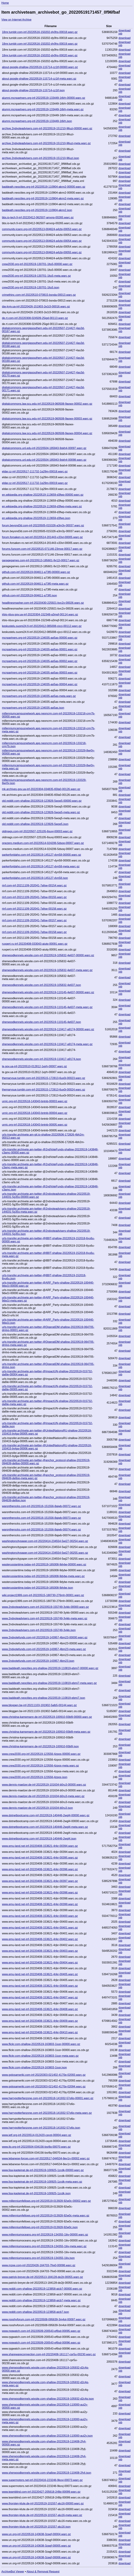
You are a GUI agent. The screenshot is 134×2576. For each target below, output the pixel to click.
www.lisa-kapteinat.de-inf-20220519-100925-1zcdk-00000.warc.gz (43, 2170)
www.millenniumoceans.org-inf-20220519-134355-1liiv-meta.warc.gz (44, 2246)
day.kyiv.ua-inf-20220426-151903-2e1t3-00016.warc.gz (36, 306)
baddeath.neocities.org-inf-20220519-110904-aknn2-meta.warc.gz (43, 198)
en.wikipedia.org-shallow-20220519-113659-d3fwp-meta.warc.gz (42, 506)
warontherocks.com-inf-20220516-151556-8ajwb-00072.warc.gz (41, 1506)
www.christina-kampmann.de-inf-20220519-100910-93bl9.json (40, 1746)
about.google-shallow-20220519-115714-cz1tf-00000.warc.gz (40, 67)
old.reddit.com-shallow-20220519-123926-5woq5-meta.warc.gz (41, 812)
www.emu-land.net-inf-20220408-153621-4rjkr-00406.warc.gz (40, 1985)
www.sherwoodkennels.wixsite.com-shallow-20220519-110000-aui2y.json (47, 2435)
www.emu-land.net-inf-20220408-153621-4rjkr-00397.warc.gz (40, 1881)
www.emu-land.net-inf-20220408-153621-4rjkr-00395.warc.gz (40, 1857)
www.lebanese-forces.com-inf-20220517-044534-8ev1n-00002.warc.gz (46, 2158)
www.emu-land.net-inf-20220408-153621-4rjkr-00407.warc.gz (40, 1997)
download (124, 30)
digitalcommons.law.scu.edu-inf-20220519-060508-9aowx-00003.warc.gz (47, 418)
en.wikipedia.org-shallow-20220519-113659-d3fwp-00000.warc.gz (42, 494)
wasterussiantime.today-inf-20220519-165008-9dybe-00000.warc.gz (44, 1564)
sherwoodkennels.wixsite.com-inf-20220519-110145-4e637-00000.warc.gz (48, 992)
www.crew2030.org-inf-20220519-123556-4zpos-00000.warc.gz (41, 1753)
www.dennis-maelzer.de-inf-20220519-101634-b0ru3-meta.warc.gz (43, 1796)
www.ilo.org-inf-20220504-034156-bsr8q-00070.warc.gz (36, 2146)
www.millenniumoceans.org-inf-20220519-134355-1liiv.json (38, 2257)
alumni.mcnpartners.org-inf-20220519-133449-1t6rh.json (37, 121)
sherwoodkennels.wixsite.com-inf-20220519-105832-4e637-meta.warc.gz (47, 970)
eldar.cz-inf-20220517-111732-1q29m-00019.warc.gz (35, 483)
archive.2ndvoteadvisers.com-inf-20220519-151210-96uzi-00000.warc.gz (47, 128)
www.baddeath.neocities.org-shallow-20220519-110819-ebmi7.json (43, 1697)
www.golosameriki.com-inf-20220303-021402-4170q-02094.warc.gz (43, 2086)
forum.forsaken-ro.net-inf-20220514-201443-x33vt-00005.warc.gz (42, 537)
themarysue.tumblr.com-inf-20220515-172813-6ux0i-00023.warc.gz (43, 1078)
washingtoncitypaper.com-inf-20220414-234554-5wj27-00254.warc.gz (45, 1541)
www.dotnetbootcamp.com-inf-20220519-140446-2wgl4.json (39, 1838)
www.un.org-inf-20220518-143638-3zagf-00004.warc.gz (36, 2534)
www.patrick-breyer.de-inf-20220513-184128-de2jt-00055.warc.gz (42, 2277)
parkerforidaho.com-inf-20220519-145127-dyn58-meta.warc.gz (41, 866)
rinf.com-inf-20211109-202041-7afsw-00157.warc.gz (34, 920)
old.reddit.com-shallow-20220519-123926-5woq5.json (35, 824)
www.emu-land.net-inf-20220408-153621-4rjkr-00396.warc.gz (40, 1869)
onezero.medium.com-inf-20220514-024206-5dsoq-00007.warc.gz (43, 843)
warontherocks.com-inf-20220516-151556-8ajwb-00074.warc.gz (41, 1529)
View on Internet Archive (16, 19)
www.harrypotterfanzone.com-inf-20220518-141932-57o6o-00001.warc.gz (47, 2098)
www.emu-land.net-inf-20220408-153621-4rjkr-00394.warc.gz (40, 1845)
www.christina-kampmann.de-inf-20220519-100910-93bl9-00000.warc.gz (47, 1716)
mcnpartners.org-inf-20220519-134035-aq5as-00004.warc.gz (39, 684)
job (120, 33)
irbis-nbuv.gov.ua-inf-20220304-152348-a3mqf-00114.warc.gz (40, 614)
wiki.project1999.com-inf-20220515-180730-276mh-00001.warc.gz (43, 1595)
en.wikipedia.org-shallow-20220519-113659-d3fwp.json (36, 518)
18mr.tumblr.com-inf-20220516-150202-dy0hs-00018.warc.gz (39, 32)
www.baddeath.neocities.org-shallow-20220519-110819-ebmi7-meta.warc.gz (49, 1683)
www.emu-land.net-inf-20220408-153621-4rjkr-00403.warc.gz (40, 1950)
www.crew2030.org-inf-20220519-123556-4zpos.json (34, 1777)
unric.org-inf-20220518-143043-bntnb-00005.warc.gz (34, 1124)
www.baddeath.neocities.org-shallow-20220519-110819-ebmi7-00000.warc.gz (50, 1668)
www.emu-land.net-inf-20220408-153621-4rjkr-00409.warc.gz (40, 2020)
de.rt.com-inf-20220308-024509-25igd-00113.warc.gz (35, 318)
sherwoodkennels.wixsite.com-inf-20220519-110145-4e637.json (41, 1022)
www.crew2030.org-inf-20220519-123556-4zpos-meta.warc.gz (40, 1765)
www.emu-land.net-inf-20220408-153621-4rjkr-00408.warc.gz (40, 2009)
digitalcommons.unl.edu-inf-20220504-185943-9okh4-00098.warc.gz (44, 459)
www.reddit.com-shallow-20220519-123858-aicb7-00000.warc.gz (42, 2288)
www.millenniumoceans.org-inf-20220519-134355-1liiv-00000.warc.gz (45, 2234)
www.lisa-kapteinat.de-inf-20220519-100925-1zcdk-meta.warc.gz (42, 2181)
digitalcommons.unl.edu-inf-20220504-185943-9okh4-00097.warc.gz (44, 448)
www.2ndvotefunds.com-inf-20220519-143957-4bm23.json (38, 1660)
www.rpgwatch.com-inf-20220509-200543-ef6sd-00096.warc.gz (41, 2342)
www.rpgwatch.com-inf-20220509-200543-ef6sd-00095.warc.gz (41, 2330)
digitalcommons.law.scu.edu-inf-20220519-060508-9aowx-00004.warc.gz (47, 433)
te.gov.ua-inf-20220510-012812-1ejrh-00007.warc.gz (34, 1066)
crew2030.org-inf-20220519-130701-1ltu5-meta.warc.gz (36, 275)
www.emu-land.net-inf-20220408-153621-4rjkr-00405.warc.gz (40, 1974)
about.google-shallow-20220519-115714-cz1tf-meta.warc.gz (39, 78)
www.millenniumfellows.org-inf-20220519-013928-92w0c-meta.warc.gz (45, 2215)
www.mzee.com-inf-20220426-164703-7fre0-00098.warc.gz (38, 2265)
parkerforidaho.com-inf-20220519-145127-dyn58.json (35, 877)
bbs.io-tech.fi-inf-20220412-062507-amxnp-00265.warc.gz (38, 217)
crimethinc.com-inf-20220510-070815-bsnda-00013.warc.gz (39, 294)
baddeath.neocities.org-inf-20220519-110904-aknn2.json (37, 210)
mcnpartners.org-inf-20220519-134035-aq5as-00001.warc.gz (39, 649)
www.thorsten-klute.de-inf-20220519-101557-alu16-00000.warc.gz (43, 2503)
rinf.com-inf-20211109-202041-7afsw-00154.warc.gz (34, 885)
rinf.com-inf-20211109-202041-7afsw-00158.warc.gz (34, 932)
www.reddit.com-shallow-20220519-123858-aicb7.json (35, 2311)
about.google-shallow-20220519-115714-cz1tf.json (33, 90)
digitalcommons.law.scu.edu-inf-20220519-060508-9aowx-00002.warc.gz (47, 403)
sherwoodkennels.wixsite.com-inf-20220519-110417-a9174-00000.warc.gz (48, 1029)
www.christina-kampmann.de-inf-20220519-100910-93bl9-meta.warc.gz (46, 1731)
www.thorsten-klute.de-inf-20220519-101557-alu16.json (36, 2526)
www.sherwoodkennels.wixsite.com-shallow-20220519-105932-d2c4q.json (48, 2398)
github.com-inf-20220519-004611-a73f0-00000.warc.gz (36, 572)
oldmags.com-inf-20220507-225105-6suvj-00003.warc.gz (37, 831)
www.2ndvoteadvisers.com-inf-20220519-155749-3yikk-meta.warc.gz (44, 1618)
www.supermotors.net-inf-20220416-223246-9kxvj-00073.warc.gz (42, 2480)
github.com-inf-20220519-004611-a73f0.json (29, 595)
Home (5, 2)
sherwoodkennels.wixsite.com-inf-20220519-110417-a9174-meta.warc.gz (47, 1044)
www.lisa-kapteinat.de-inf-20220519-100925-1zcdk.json (36, 2193)
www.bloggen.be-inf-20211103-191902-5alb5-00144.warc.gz (39, 1705)
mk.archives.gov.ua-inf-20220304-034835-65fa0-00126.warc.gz (41, 789)
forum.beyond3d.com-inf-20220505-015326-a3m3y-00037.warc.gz (43, 525)
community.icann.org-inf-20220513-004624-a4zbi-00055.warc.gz (42, 252)
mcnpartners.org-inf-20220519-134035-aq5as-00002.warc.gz (39, 661)
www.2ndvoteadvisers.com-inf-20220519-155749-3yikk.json (39, 1630)
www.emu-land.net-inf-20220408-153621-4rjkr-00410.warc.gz (40, 2032)
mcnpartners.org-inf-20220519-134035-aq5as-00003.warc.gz (39, 672)
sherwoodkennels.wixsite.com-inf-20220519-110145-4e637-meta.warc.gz (47, 1007)
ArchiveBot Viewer (12, 2571)
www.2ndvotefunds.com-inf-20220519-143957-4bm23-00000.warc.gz (44, 1637)
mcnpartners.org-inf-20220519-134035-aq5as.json (33, 707)
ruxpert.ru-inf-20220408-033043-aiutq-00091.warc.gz (34, 943)
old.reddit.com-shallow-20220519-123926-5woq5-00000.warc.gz (41, 800)
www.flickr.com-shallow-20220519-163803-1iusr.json (34, 2067)
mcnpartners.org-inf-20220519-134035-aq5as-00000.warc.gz (39, 637)
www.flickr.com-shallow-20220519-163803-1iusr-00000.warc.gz (41, 2044)
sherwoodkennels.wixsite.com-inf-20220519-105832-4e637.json (41, 985)
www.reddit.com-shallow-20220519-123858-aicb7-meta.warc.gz (41, 2300)
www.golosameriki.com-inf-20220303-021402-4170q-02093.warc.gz (43, 2074)
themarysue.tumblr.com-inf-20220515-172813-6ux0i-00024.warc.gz (43, 1089)
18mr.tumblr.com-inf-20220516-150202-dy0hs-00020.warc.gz (39, 55)
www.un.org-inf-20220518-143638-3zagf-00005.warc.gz (36, 2545)
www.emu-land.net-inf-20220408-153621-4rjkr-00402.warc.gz (40, 1939)
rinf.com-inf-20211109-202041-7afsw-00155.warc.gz (34, 897)
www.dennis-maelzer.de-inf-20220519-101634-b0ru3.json (37, 1807)
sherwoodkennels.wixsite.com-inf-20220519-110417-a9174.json (41, 1059)
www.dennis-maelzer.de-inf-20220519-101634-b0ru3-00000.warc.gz (44, 1784)
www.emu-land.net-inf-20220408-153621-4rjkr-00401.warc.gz (40, 1927)
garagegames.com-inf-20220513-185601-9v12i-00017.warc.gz (40, 560)
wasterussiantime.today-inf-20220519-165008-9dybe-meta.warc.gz (43, 1576)
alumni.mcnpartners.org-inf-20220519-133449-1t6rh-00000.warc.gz (43, 97)
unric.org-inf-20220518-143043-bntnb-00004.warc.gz (34, 1112)
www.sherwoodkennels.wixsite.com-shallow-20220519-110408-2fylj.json (46, 2472)
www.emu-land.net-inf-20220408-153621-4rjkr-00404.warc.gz (40, 1962)
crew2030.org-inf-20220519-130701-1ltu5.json (30, 287)
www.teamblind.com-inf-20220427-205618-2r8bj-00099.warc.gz (41, 2491)
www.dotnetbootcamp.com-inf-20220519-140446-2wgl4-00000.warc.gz (46, 1815)
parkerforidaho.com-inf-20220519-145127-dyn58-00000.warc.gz (41, 854)
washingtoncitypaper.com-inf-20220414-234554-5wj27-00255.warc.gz (45, 1552)
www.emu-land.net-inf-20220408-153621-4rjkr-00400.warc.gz (40, 1915)
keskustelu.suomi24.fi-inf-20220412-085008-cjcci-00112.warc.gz (41, 626)
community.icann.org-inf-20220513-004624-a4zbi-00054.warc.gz (42, 240)
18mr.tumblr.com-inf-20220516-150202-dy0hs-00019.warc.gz (39, 43)
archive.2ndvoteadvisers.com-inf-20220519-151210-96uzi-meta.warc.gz (46, 143)
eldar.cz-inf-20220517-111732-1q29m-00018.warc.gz (35, 471)
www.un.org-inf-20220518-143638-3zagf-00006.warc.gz (36, 2557)
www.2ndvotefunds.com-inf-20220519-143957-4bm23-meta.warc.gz (44, 1649)
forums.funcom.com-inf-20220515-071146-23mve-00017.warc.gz (42, 548)
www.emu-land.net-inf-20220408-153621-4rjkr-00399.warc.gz (40, 1904)
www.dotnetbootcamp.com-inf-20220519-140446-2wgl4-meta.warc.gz (45, 1826)
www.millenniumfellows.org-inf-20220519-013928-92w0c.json (40, 2227)
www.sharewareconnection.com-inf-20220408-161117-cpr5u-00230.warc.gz (49, 2354)
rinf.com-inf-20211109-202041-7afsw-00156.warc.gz (34, 908)
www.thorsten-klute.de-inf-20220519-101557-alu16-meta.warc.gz (42, 2515)
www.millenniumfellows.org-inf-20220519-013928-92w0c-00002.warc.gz (46, 2200)
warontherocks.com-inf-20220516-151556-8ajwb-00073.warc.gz (41, 1517)
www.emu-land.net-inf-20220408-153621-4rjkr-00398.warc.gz (40, 1892)
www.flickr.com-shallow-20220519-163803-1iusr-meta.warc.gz (40, 2055)
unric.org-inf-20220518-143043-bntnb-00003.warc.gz (34, 1101)
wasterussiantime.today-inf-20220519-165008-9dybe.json (37, 1587)
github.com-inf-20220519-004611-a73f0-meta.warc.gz (35, 583)
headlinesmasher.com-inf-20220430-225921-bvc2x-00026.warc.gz (43, 602)
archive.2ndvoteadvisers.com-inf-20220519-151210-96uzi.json (40, 158)
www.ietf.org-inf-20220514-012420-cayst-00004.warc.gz (36, 2135)
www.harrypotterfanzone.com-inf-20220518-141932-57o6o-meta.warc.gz (47, 2112)
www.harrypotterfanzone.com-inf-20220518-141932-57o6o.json (41, 2127)
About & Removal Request (43, 2571)
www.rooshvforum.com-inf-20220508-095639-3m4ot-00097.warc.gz (43, 2319)
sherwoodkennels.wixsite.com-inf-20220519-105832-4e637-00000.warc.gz (48, 955)
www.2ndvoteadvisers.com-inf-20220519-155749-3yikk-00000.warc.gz (45, 1606)
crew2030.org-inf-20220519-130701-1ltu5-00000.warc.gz (37, 264)
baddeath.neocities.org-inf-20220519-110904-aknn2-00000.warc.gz (43, 186)
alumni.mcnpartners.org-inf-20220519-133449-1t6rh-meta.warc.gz (43, 109)
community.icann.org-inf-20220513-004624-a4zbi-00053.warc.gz (42, 229)
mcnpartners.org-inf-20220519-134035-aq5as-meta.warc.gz (39, 696)
